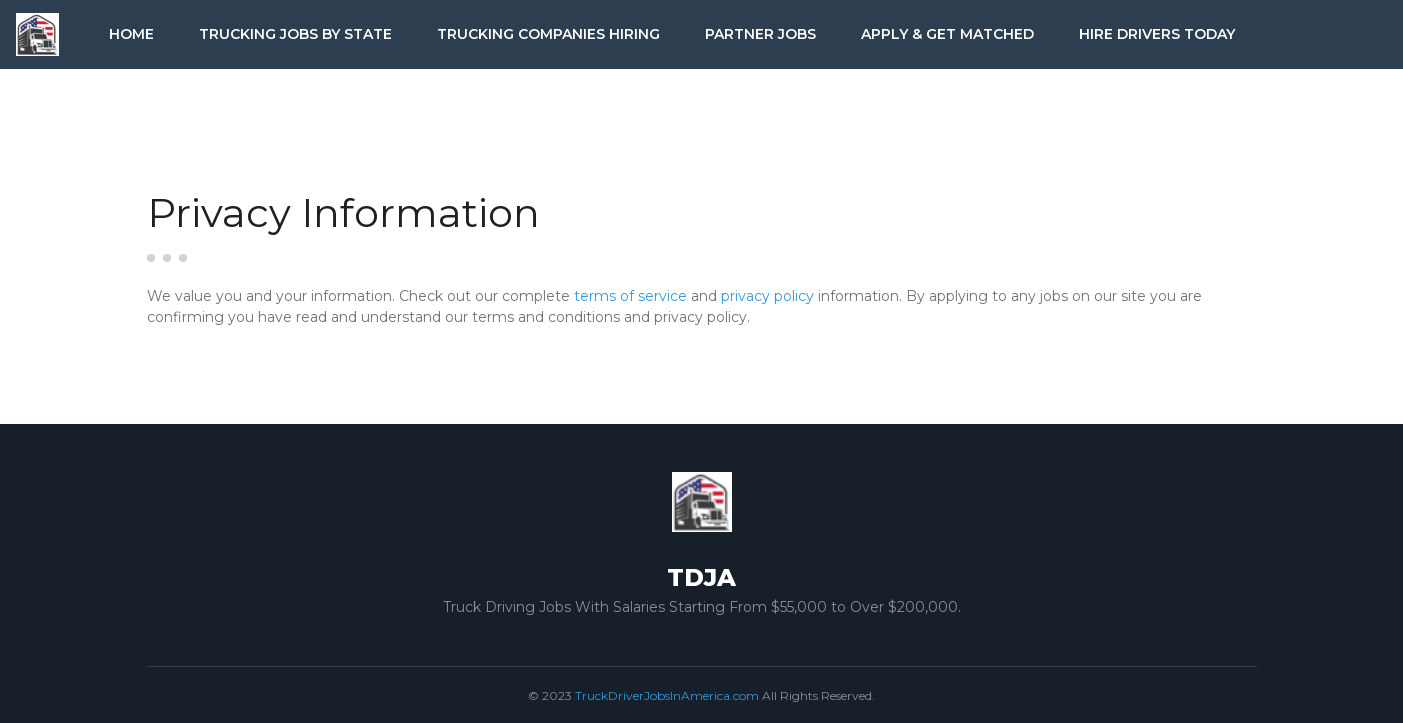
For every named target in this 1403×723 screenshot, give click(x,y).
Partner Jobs (760, 34)
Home (131, 34)
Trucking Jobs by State (295, 34)
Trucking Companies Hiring (548, 34)
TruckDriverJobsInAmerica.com (667, 695)
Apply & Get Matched (947, 34)
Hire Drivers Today (1157, 34)
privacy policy (767, 296)
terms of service (630, 296)
